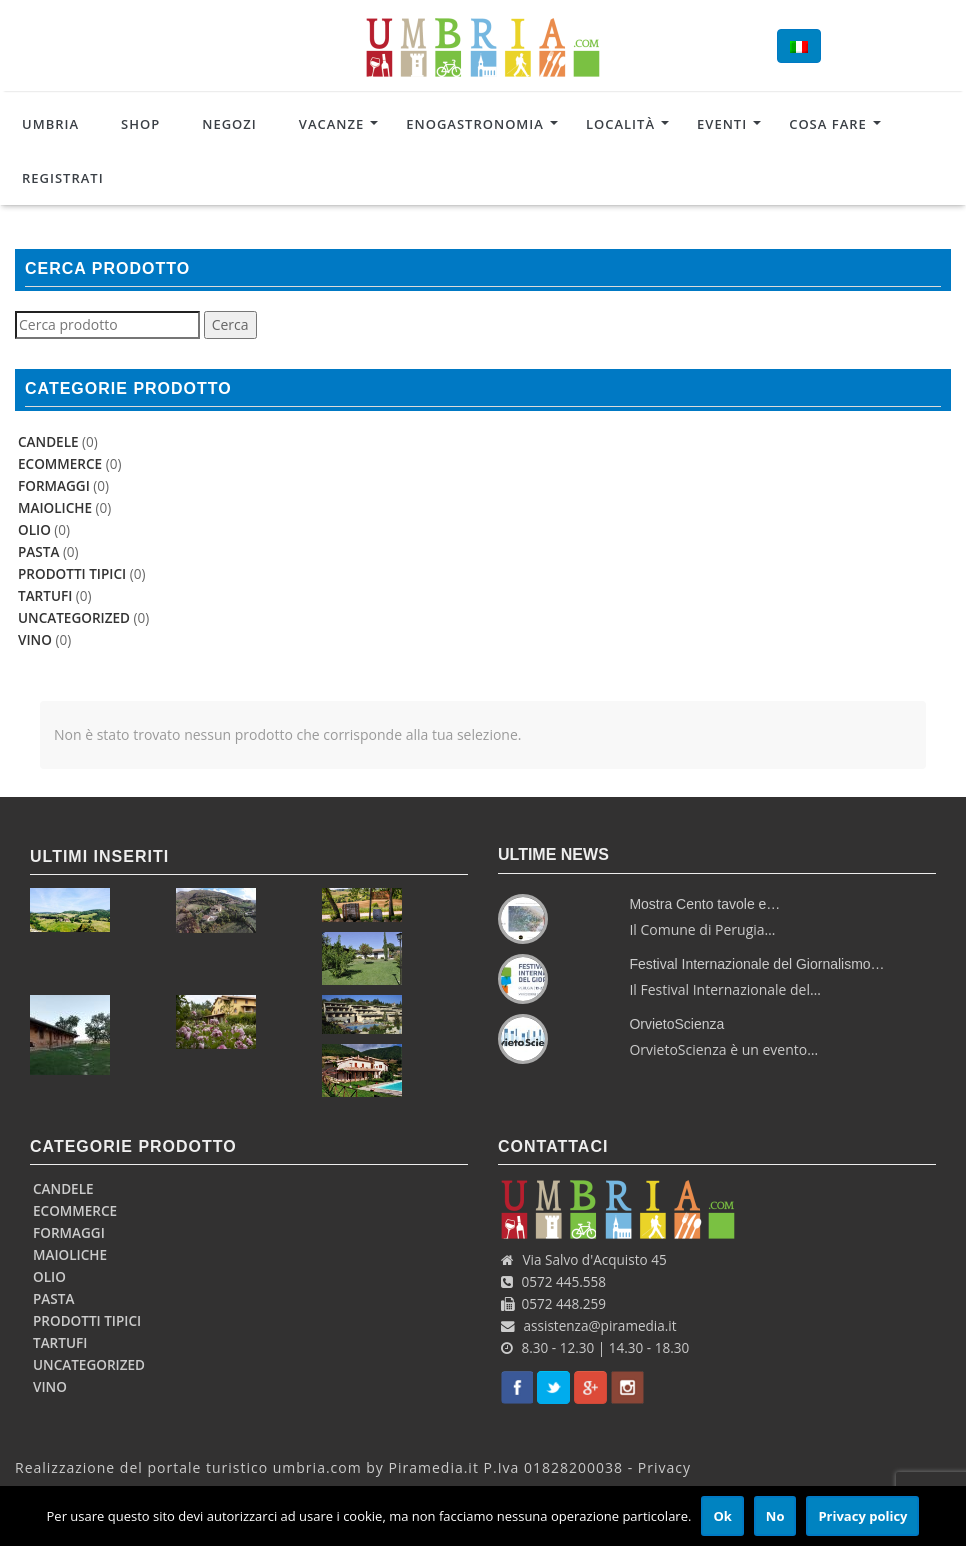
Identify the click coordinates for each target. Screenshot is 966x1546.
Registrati (63, 178)
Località (620, 124)
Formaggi (54, 486)
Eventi (722, 124)
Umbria (50, 124)
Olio (34, 530)
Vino (35, 640)
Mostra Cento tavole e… (704, 904)
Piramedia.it (434, 1467)
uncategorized (74, 618)
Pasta (38, 552)
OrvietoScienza (676, 1024)
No (775, 1516)
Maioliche (55, 508)
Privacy (664, 1467)
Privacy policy (862, 1516)
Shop (140, 124)
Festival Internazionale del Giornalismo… (756, 964)
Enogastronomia (475, 124)
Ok (722, 1516)
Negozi (229, 124)
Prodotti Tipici (72, 574)
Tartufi (45, 596)
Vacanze (331, 124)
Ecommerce (60, 464)
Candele (48, 442)
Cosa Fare (828, 124)
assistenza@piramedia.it (600, 1326)
